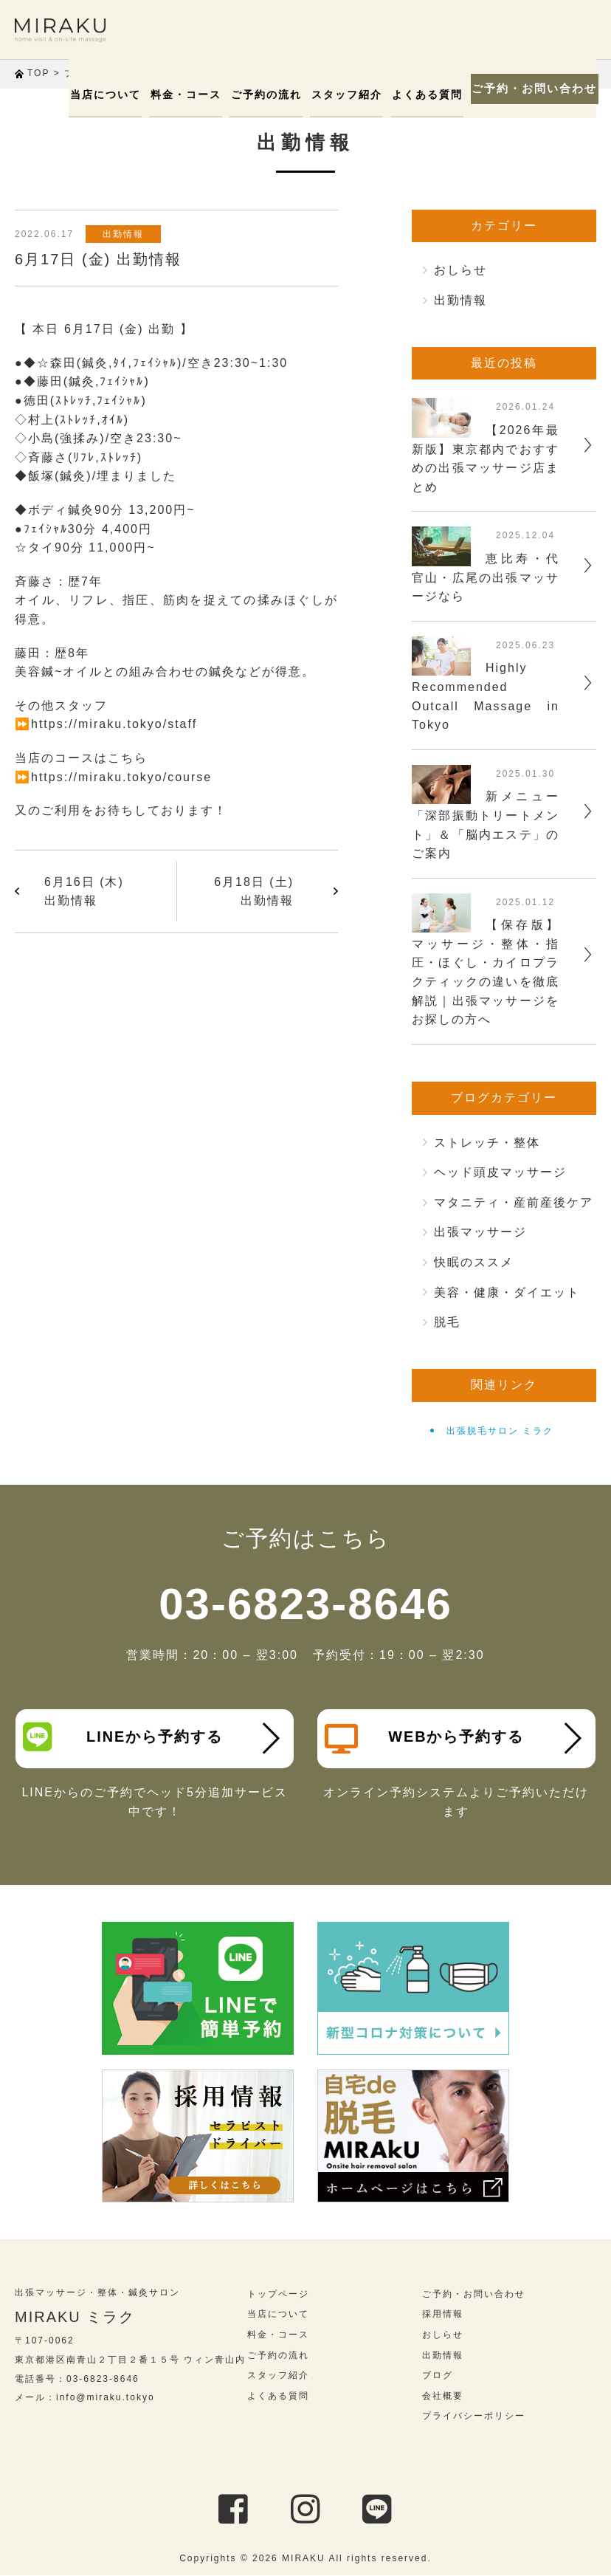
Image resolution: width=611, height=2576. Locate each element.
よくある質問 (420, 94)
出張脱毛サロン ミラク (499, 1431)
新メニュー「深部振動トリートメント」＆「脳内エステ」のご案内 (485, 824)
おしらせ (460, 270)
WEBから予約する (425, 1739)
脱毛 (447, 1322)
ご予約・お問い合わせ (530, 89)
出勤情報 (124, 234)
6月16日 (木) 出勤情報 (84, 891)
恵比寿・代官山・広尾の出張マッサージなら (485, 577)
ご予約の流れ (264, 94)
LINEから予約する (123, 1737)
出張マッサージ (480, 1232)
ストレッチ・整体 (487, 1142)
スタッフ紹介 (342, 94)
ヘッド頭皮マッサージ (500, 1172)
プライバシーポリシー (473, 2416)
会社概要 (442, 2396)
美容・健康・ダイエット (507, 1292)
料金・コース (186, 94)
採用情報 (442, 2314)
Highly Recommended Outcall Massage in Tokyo (485, 696)
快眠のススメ (474, 1262)
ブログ (437, 2376)
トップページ (278, 2294)
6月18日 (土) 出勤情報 (254, 891)
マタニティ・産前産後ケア (513, 1202)
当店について (107, 94)
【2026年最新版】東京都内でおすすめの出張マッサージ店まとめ (485, 458)
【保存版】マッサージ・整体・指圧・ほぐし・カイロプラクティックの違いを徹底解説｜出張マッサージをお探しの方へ (485, 972)
